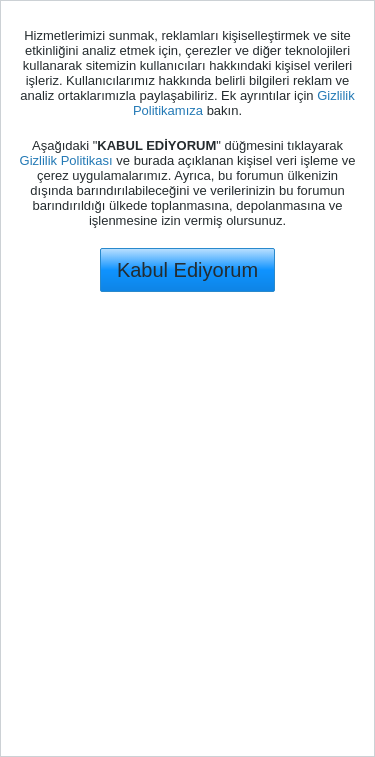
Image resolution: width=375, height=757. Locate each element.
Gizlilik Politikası (66, 160)
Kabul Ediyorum (187, 270)
